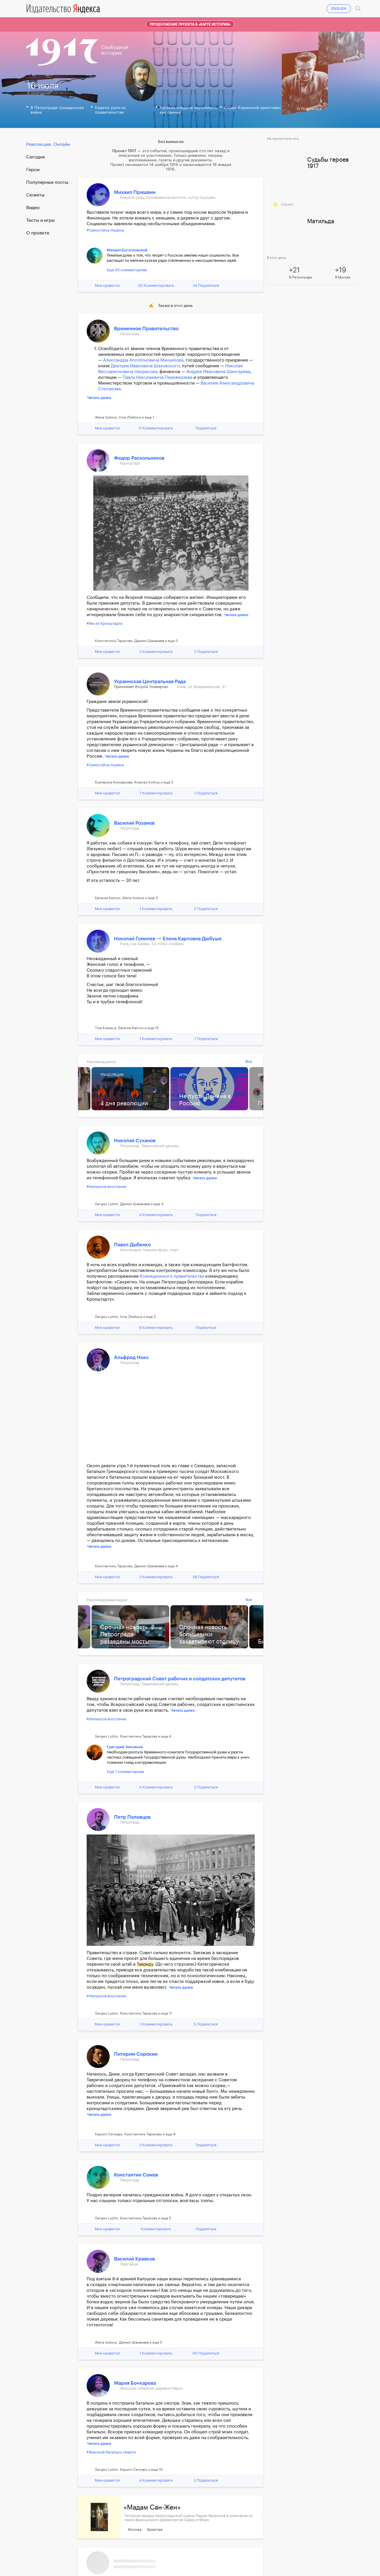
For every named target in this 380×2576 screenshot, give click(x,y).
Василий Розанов (134, 823)
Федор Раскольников (139, 458)
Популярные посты (47, 182)
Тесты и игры (40, 220)
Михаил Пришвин (134, 192)
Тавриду (145, 1964)
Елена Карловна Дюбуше (192, 938)
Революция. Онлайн (48, 144)
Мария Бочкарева (135, 2383)
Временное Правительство (146, 328)
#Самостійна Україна (105, 230)
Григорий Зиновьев (125, 1747)
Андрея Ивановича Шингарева (218, 372)
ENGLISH (338, 8)
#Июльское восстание (106, 1186)
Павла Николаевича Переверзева (157, 377)
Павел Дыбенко (132, 1244)
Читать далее (99, 398)
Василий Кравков (134, 2258)
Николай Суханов (134, 1140)
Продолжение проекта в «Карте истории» (190, 24)
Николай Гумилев (135, 938)
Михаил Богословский (127, 250)
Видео (33, 207)
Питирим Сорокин (135, 2054)
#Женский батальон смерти (111, 2452)
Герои (32, 169)
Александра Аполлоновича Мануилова (143, 360)
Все (249, 1061)
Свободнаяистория (114, 50)
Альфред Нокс (131, 1357)
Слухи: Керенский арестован (252, 108)
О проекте (37, 233)
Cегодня (35, 157)
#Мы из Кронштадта (104, 623)
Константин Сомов (136, 2174)
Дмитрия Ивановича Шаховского (145, 366)
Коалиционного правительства (172, 1276)
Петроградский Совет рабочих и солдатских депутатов (179, 1678)
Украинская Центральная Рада (150, 681)
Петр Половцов (132, 1817)
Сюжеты (35, 195)
